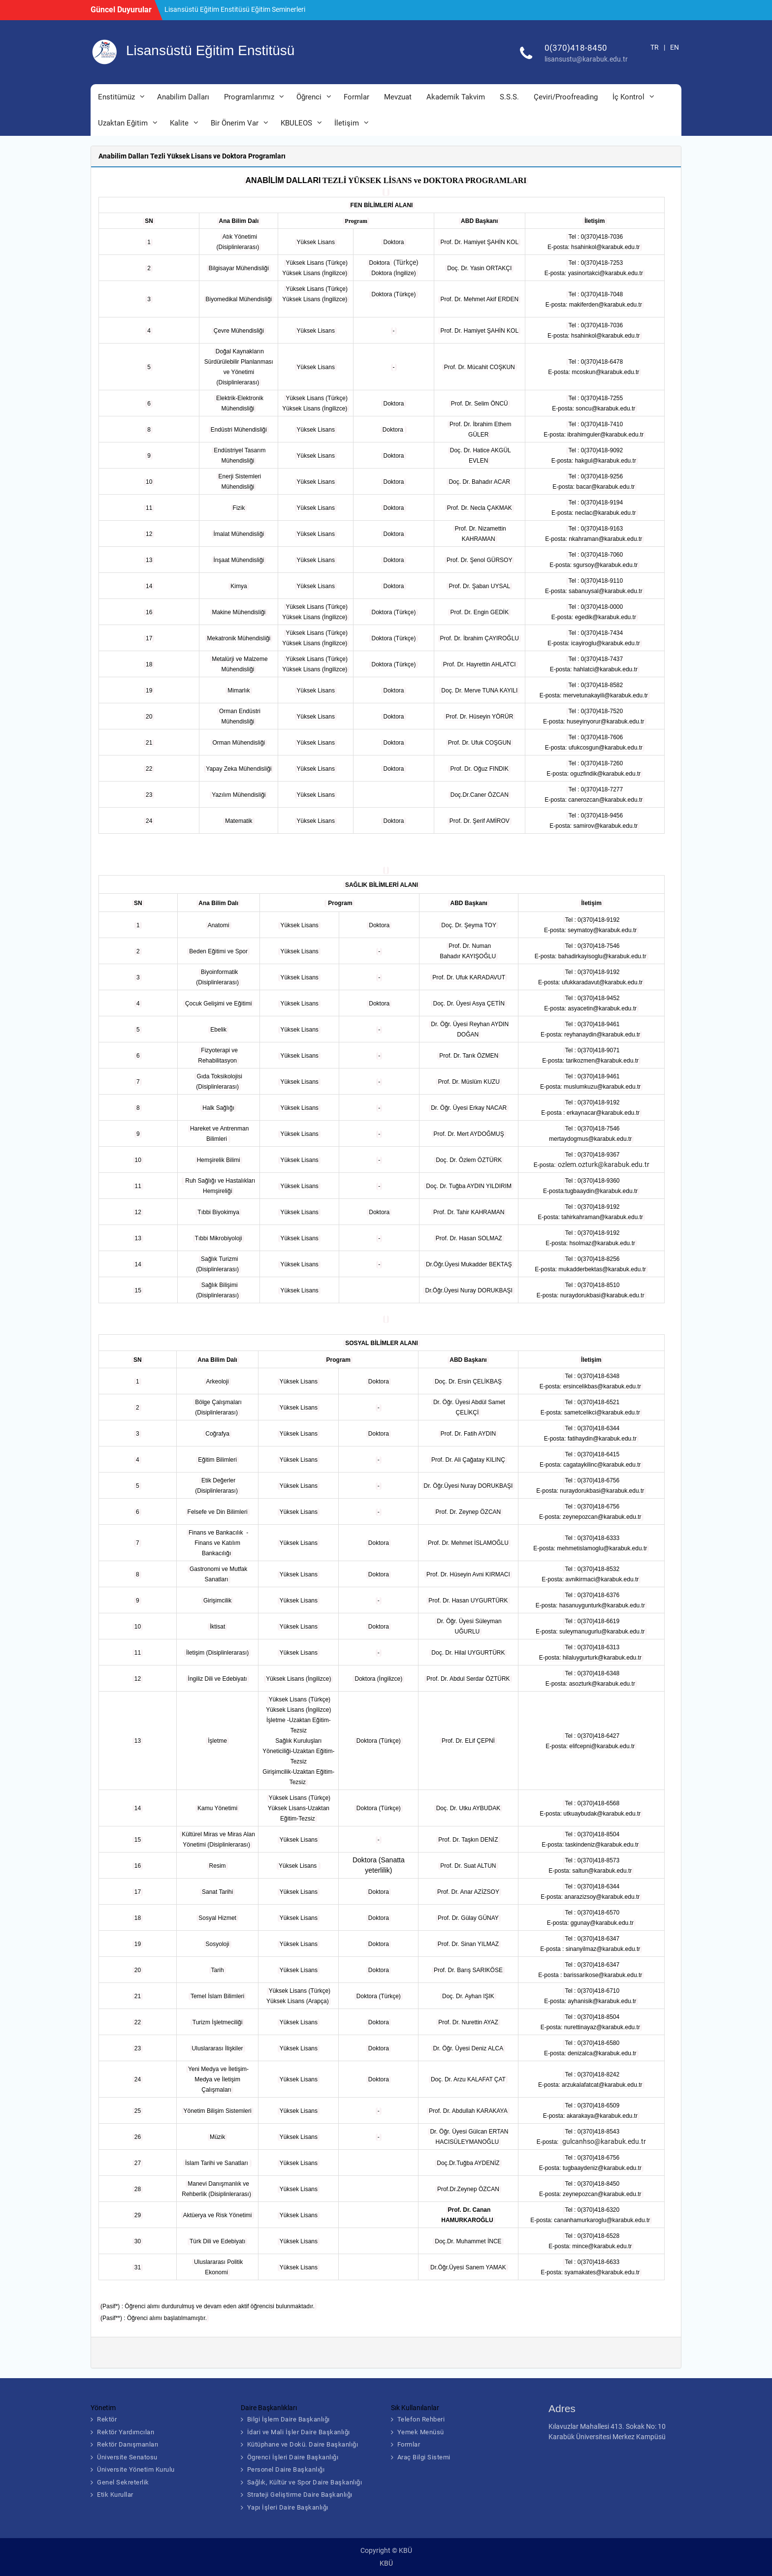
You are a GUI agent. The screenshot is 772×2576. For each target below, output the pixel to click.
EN (674, 47)
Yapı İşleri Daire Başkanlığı (287, 2507)
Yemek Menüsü (420, 2432)
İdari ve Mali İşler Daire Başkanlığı (298, 2432)
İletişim (346, 123)
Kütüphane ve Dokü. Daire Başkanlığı (302, 2444)
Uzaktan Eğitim (123, 123)
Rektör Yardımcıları (126, 2432)
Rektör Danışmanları (128, 2444)
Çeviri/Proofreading (566, 97)
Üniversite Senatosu (127, 2457)
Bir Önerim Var (234, 123)
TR (654, 47)
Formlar (356, 97)
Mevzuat (398, 97)
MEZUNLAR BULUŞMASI (201, 9)
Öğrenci (309, 97)
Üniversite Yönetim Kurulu (136, 2469)
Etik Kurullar (115, 2494)
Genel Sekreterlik (123, 2482)
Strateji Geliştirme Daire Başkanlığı (300, 2494)
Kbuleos (296, 123)
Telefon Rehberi (421, 2419)
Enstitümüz (116, 97)
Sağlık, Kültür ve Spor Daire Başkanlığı (304, 2482)
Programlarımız (249, 97)
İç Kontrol (628, 97)
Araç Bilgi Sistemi (423, 2457)
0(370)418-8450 (576, 48)
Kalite (179, 123)
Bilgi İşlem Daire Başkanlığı (288, 2419)
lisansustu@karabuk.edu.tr (586, 59)
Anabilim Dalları (183, 97)
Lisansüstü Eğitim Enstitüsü (210, 50)
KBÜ (386, 2563)
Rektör (107, 2419)
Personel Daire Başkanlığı (286, 2469)
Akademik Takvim (455, 97)
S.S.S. (509, 97)
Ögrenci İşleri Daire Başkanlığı (293, 2457)
